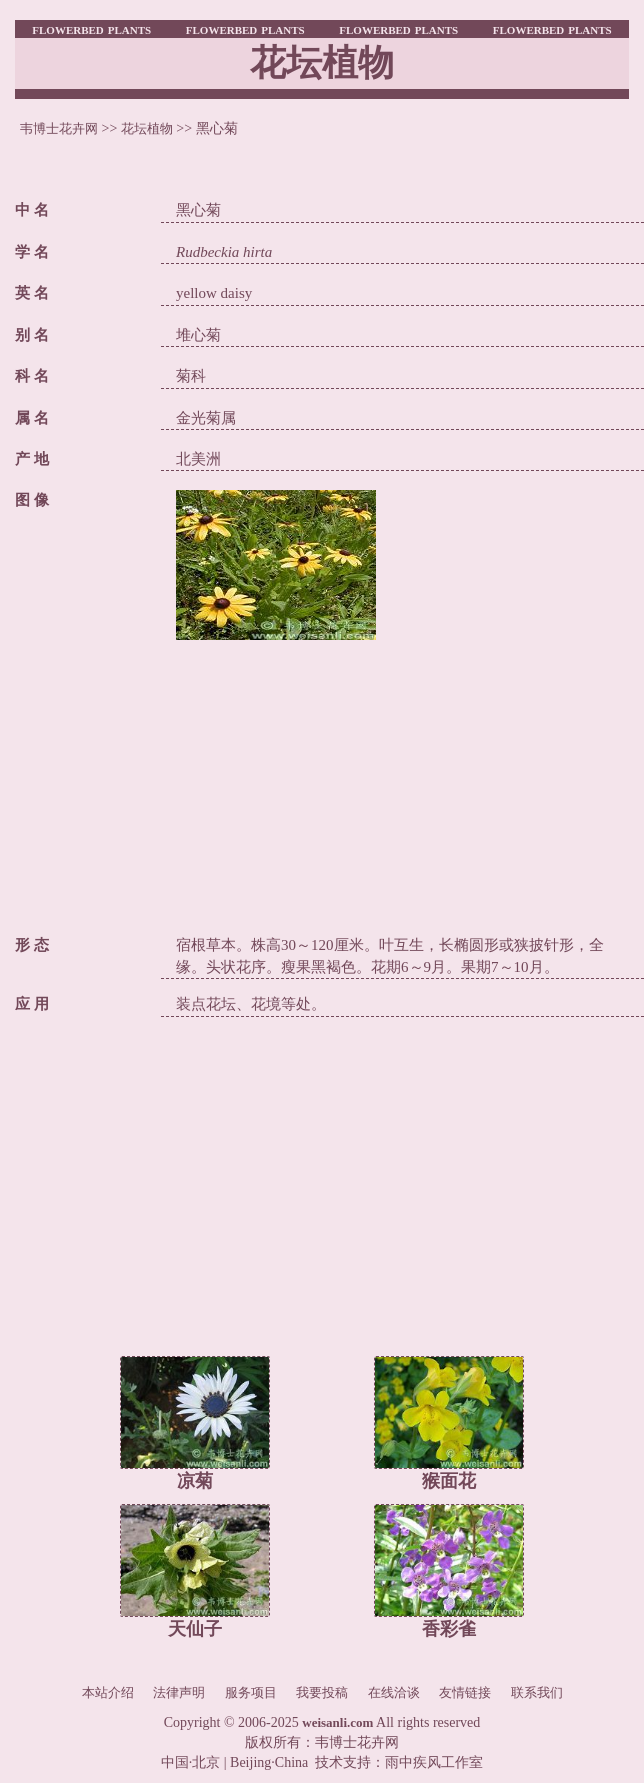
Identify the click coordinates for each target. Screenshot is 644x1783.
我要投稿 (322, 1692)
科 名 (32, 376)
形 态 (32, 945)
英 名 (32, 293)
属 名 (32, 418)
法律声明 (179, 1692)
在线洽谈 (394, 1692)
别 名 (32, 335)
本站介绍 (108, 1692)
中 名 (32, 210)
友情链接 (465, 1692)
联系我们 (537, 1692)
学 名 (32, 252)
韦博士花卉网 (59, 128)
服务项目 (251, 1692)
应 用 (32, 1004)
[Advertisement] (402, 780)
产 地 (32, 459)
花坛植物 (147, 128)
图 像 (32, 500)
